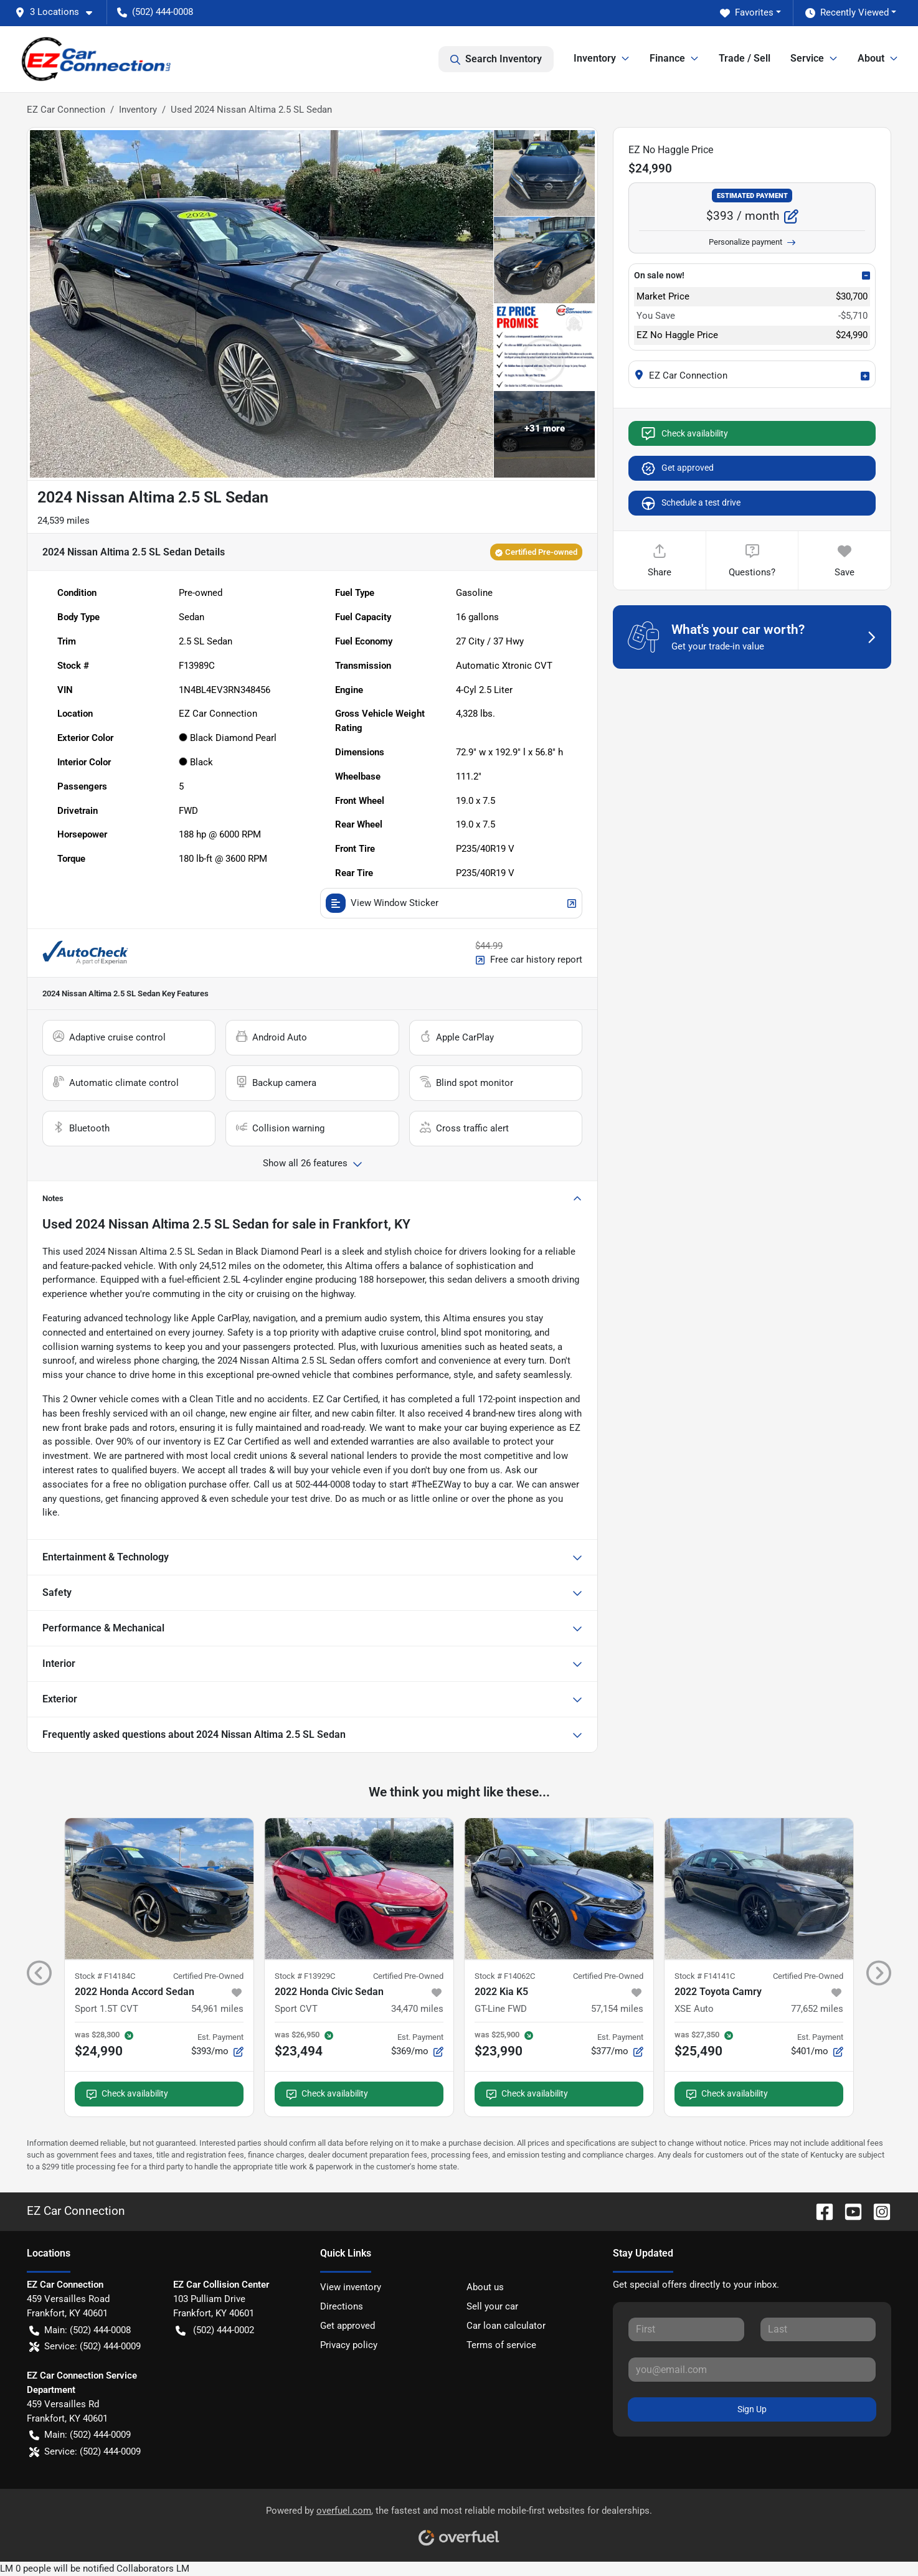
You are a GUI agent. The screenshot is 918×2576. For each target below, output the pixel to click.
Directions (341, 2306)
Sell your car (492, 2306)
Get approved (677, 468)
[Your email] (752, 2369)
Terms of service (501, 2345)
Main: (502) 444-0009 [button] (80, 2435)
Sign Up (752, 2409)
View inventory (350, 2287)
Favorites (747, 13)
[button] (58, 12)
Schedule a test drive (690, 503)
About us (485, 2287)
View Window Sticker (451, 903)
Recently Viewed (847, 13)
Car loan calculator (506, 2325)
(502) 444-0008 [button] (155, 11)
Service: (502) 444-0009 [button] (85, 2346)
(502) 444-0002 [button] (215, 2330)
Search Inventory (496, 59)
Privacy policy (348, 2345)
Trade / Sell (744, 58)
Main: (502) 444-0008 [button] (80, 2330)
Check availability (684, 433)
